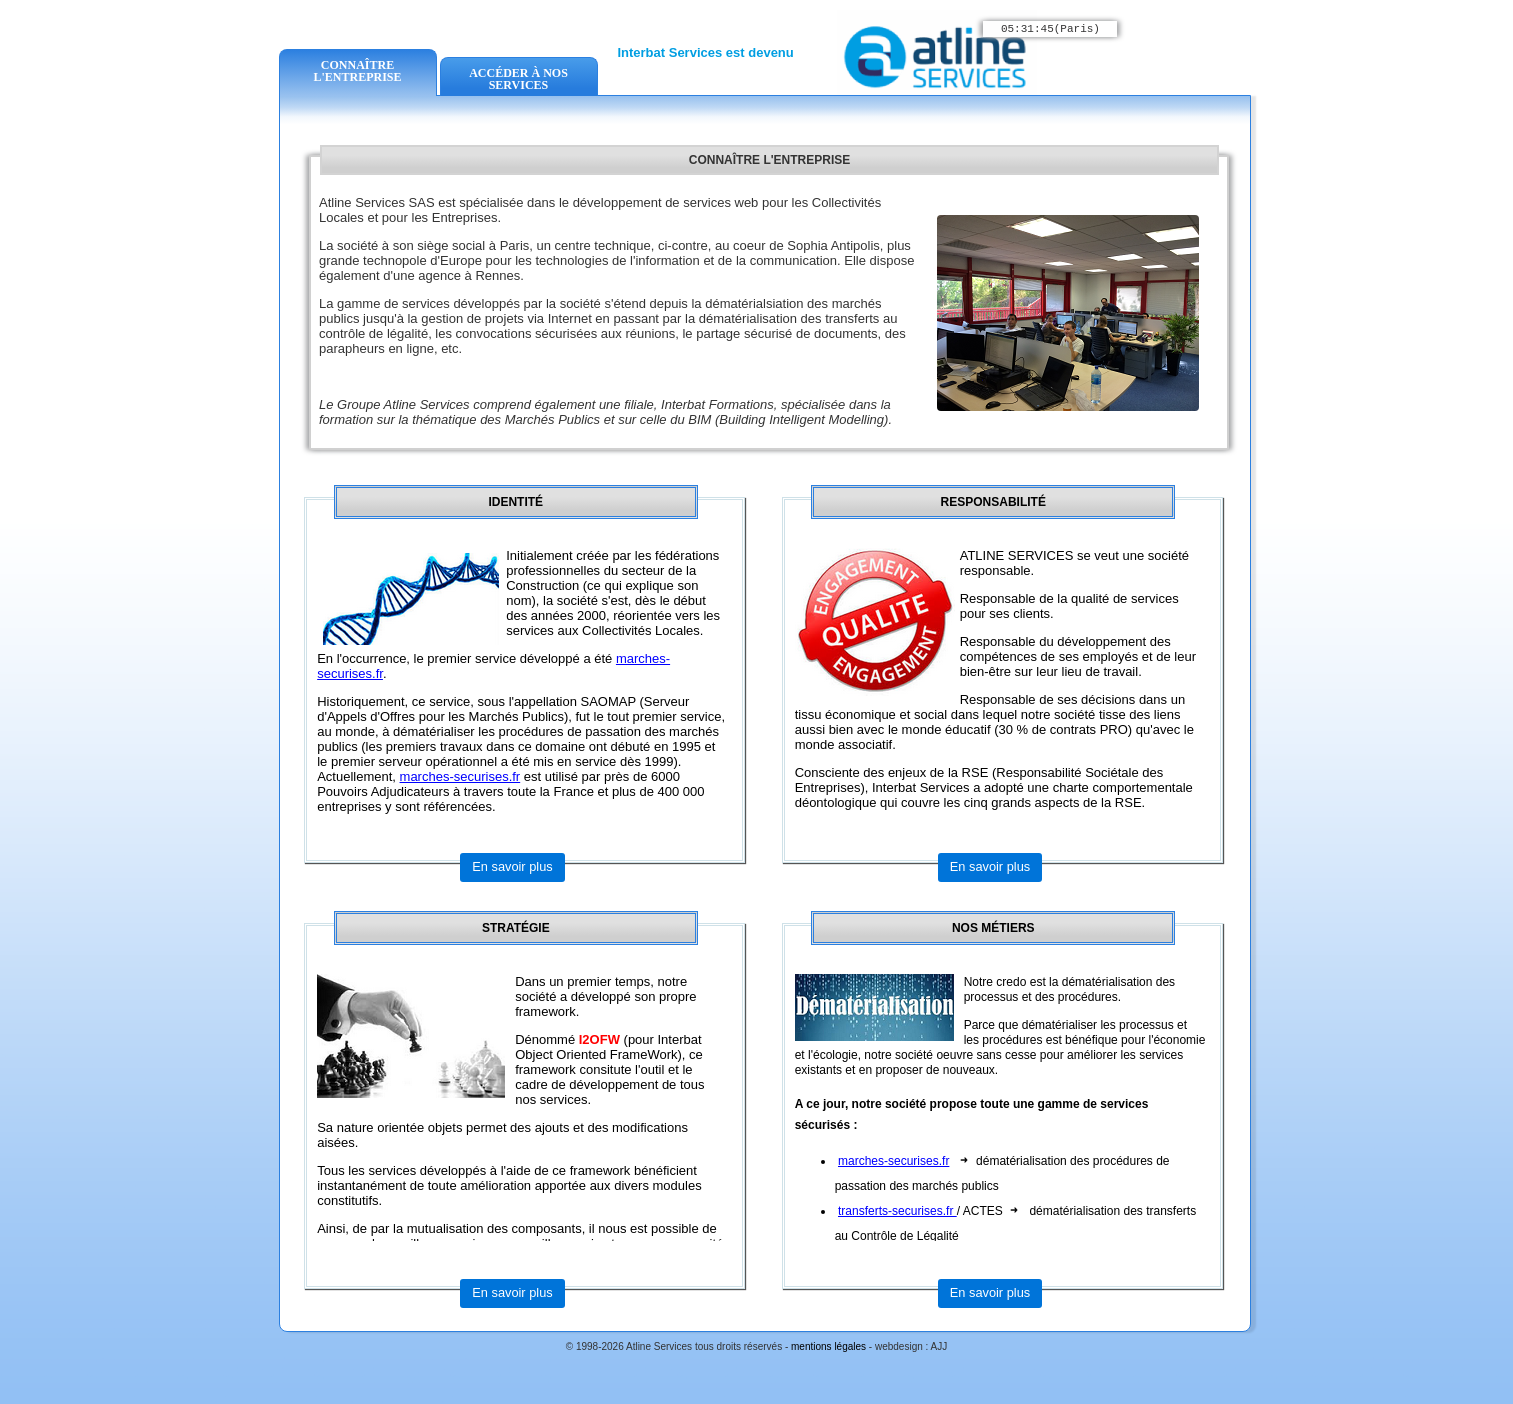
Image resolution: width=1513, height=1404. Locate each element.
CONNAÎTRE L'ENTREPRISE (357, 71)
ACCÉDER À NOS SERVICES (518, 79)
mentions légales (830, 1346)
